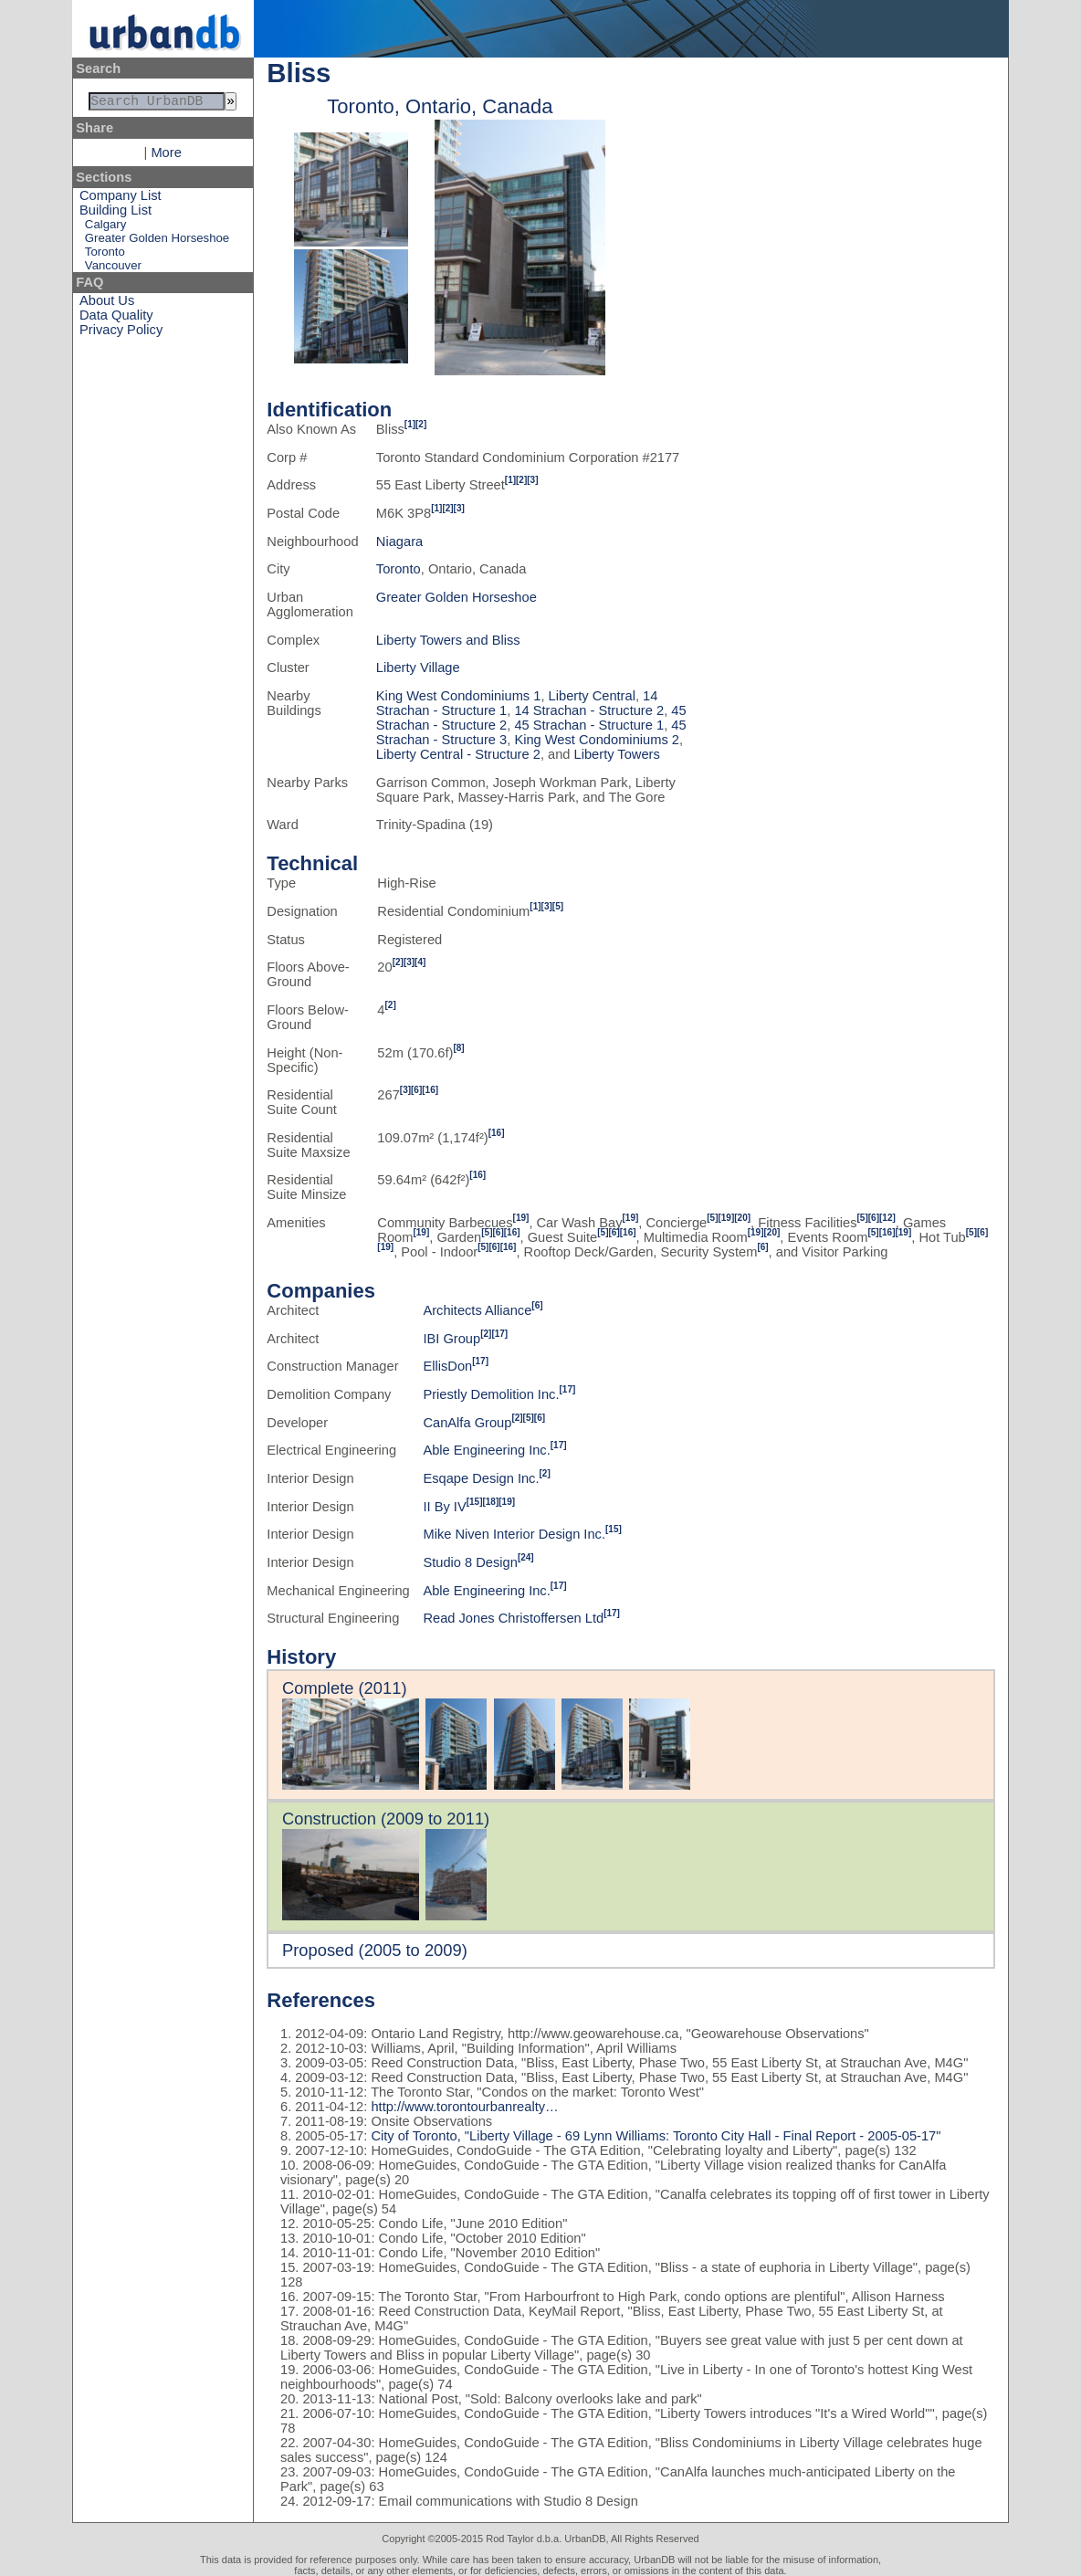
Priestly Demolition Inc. (491, 1394)
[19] (521, 1218)
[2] (420, 424)
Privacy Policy (121, 333)
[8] (458, 1048)
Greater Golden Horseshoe (157, 241)
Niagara (399, 541)
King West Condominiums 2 (596, 739)
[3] (532, 480)
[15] (475, 1502)
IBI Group (451, 1338)
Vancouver (113, 269)
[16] (430, 1090)
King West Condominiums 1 (458, 696)
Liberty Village (418, 667)
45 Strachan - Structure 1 (589, 725)
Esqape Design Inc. (481, 1478)
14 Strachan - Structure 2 (589, 710)
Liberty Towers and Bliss (448, 640)
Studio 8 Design (470, 1562)
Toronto (105, 255)
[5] (557, 906)
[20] (742, 1218)
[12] (887, 1218)
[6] (416, 1090)
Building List (115, 213)
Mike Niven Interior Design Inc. (514, 1534)
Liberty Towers (617, 754)
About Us (106, 304)
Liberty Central (592, 696)
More (166, 156)
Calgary (105, 228)
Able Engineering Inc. (486, 1450)
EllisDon (447, 1366)
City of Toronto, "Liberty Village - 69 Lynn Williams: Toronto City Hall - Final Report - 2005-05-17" (653, 2136)
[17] (499, 1334)
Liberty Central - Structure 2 (458, 754)
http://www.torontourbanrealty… (464, 2106)
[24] (526, 1557)
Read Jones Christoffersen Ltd (513, 1618)
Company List (120, 199)
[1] (409, 424)
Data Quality (116, 318)
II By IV (444, 1506)
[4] (420, 962)
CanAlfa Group (467, 1422)
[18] (490, 1502)
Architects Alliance (477, 1310)
